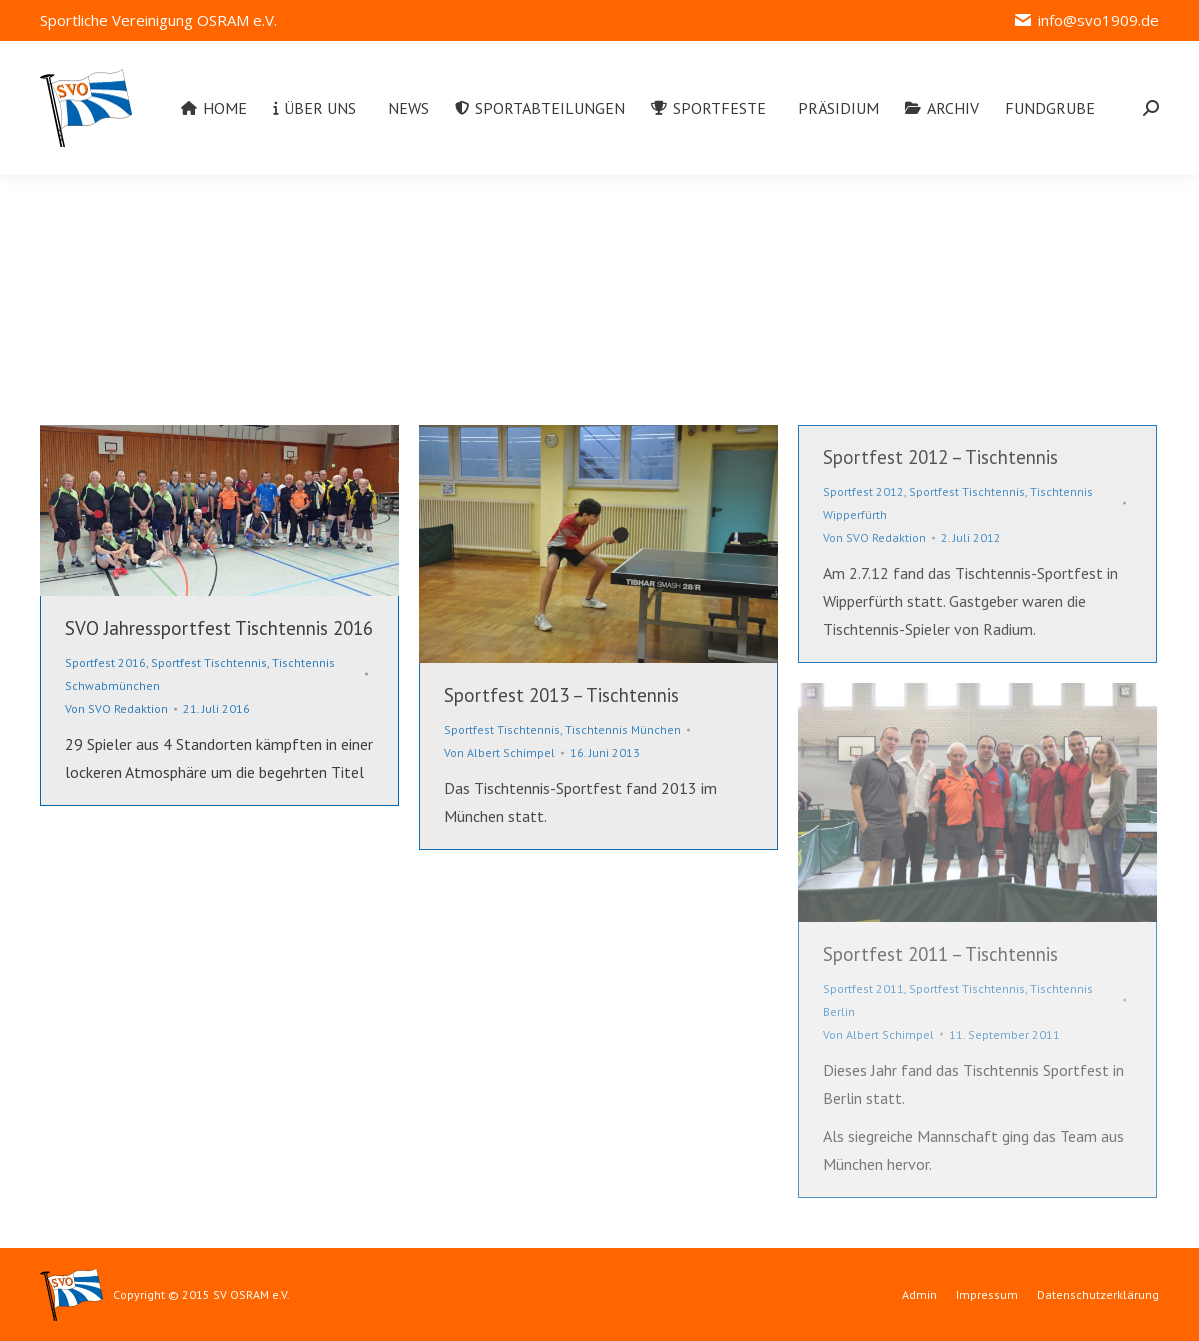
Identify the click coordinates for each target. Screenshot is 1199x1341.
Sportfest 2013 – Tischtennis (561, 695)
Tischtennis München (623, 729)
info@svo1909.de (1086, 20)
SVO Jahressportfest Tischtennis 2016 (219, 628)
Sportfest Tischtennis (209, 662)
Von (116, 708)
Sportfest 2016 (105, 662)
